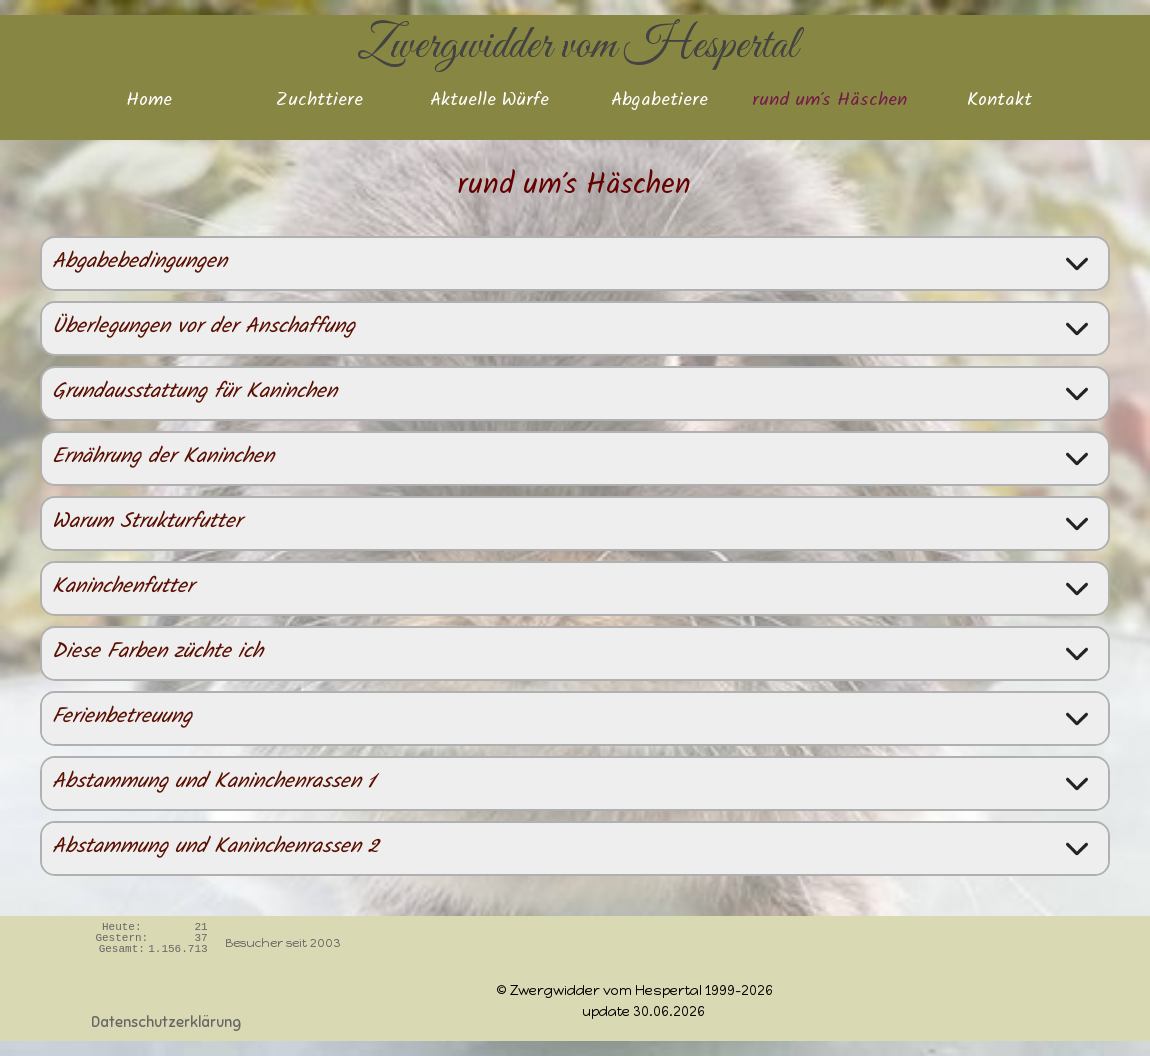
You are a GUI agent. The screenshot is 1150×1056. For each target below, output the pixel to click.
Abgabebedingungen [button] (139, 263)
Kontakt (999, 102)
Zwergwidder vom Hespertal (577, 46)
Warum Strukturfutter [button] (147, 523)
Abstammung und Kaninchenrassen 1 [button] (214, 783)
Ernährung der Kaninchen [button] (163, 458)
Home (149, 102)
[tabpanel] (553, 989)
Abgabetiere (659, 102)
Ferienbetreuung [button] (122, 718)
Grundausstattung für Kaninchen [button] (194, 393)
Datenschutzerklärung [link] (166, 1022)
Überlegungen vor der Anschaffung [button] (203, 328)
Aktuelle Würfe (489, 102)
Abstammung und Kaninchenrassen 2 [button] (215, 848)
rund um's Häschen (829, 102)
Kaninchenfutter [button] (123, 588)
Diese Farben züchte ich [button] (157, 653)
